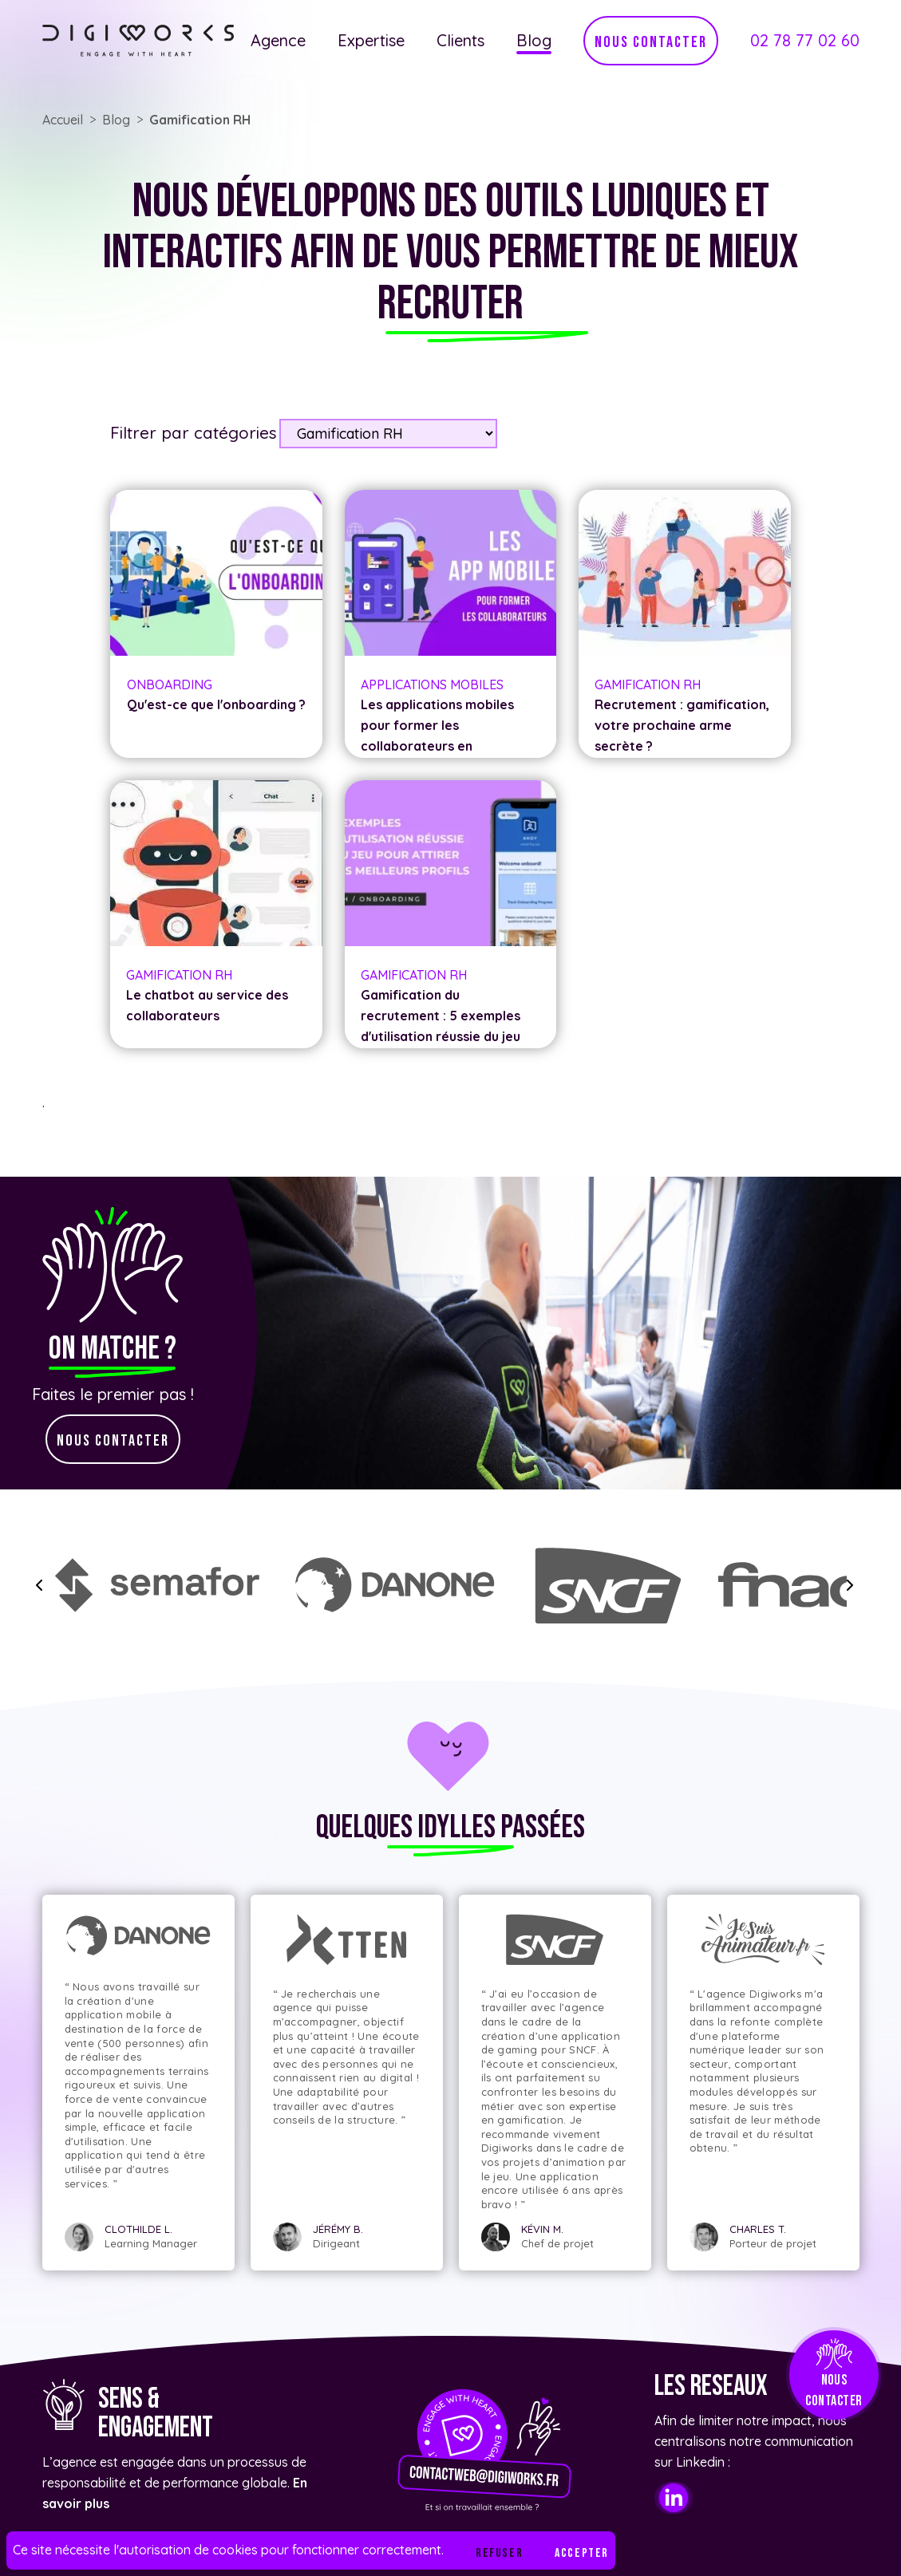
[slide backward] (39, 1585)
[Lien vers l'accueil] (138, 41)
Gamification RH (200, 120)
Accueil (62, 120)
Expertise (371, 40)
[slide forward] (850, 1585)
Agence (278, 40)
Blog (533, 40)
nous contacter (651, 42)
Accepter (582, 2553)
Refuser (499, 2553)
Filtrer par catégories (193, 432)
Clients (460, 40)
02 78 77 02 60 (805, 40)
